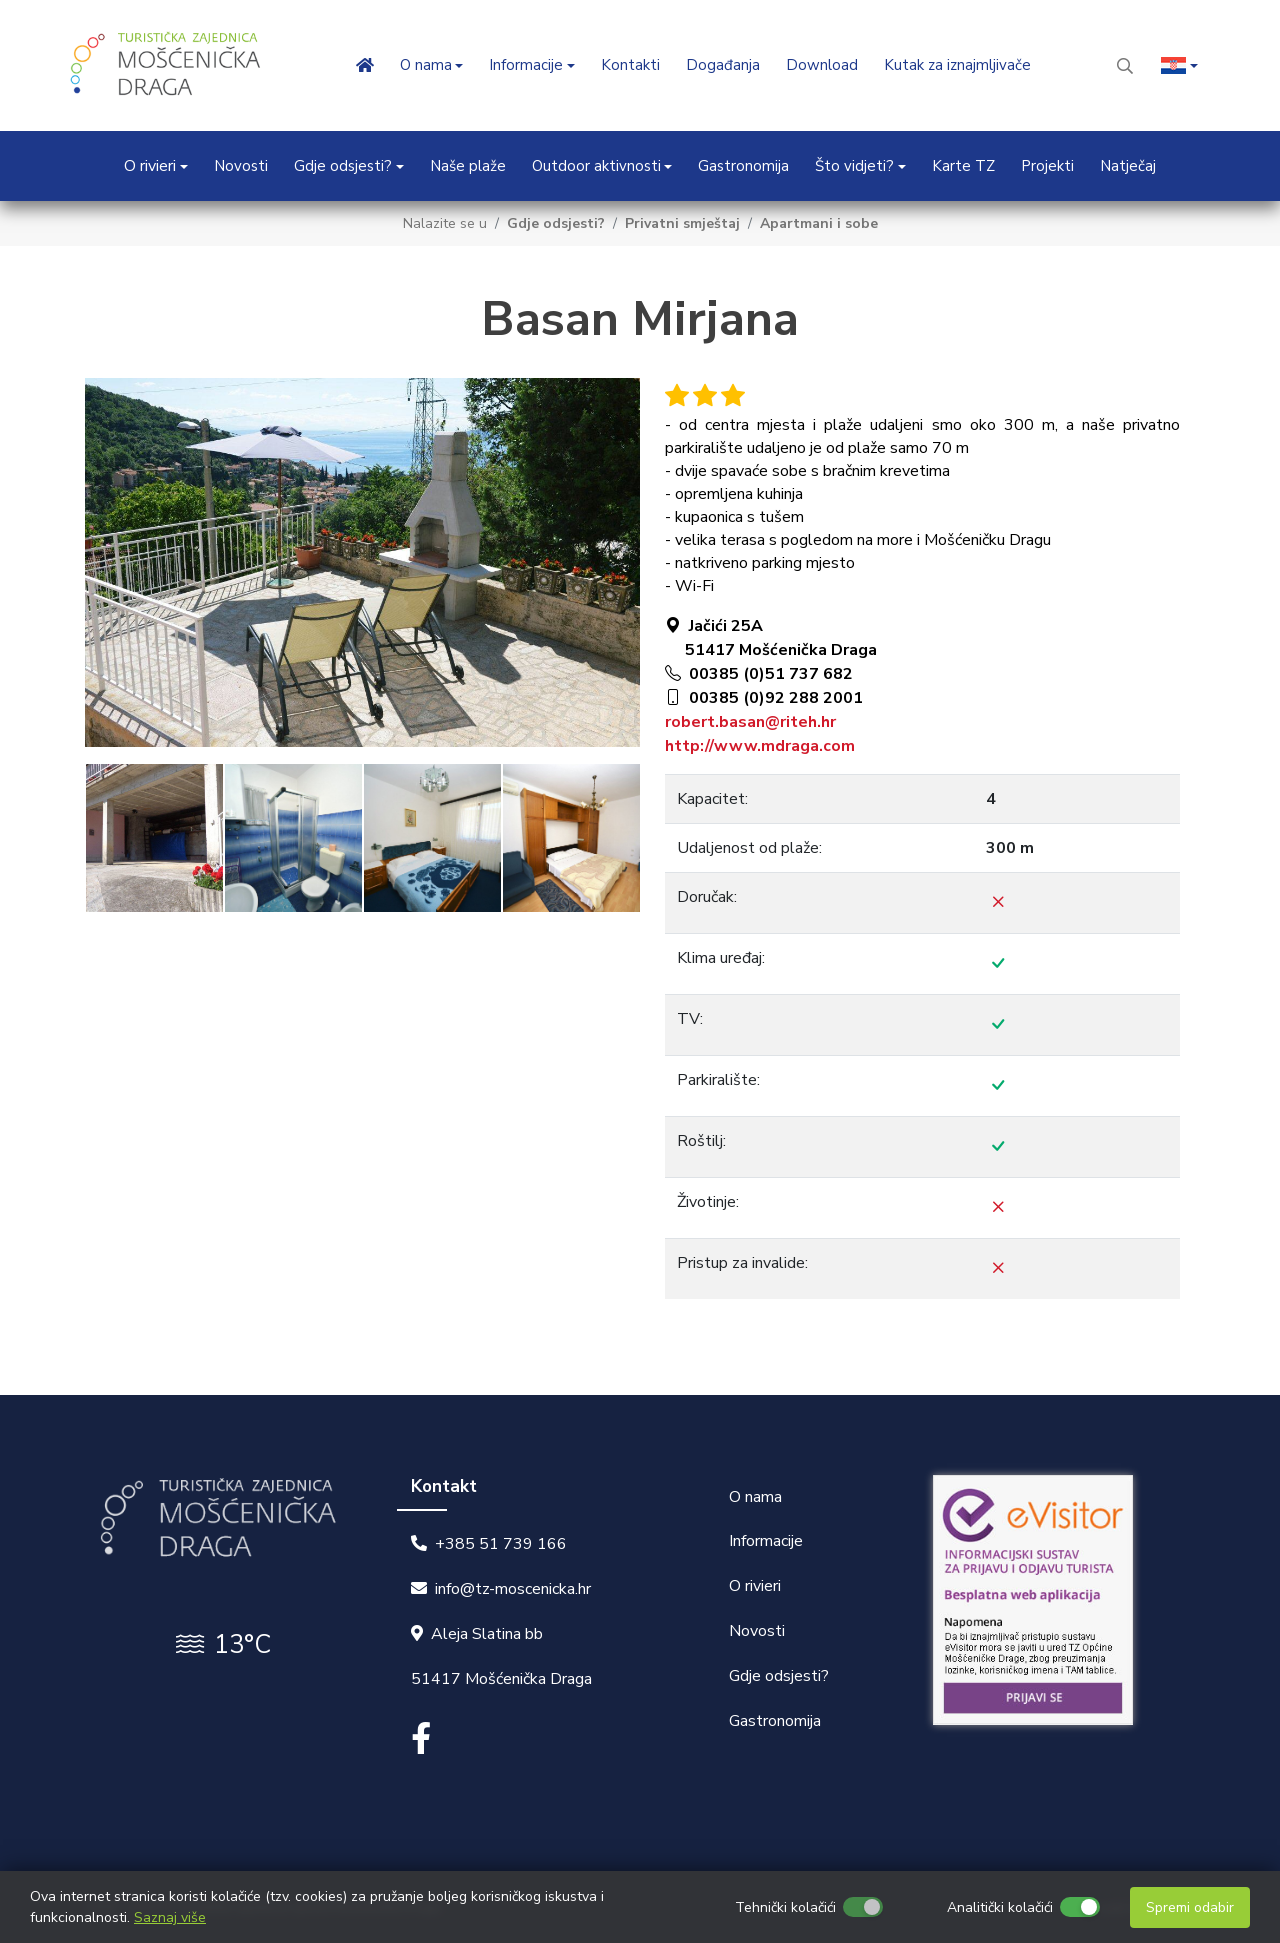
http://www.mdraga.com (760, 746)
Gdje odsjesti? (556, 223)
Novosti (241, 166)
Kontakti (630, 65)
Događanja (723, 65)
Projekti (1047, 166)
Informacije (766, 1541)
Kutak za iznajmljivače (957, 65)
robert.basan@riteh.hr (750, 722)
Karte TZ (963, 166)
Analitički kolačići (1000, 1907)
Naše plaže (468, 166)
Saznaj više (170, 1917)
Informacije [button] (526, 65)
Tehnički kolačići (785, 1907)
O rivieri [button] (150, 166)
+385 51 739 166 (501, 1544)
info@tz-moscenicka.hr (513, 1589)
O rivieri (755, 1586)
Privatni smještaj (682, 223)
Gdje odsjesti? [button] (343, 166)
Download (822, 65)
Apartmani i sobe (819, 223)
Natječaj (1128, 166)
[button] (1179, 65)
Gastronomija (743, 166)
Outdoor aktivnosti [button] (596, 166)
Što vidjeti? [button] (854, 166)
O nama (755, 1497)
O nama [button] (426, 65)
